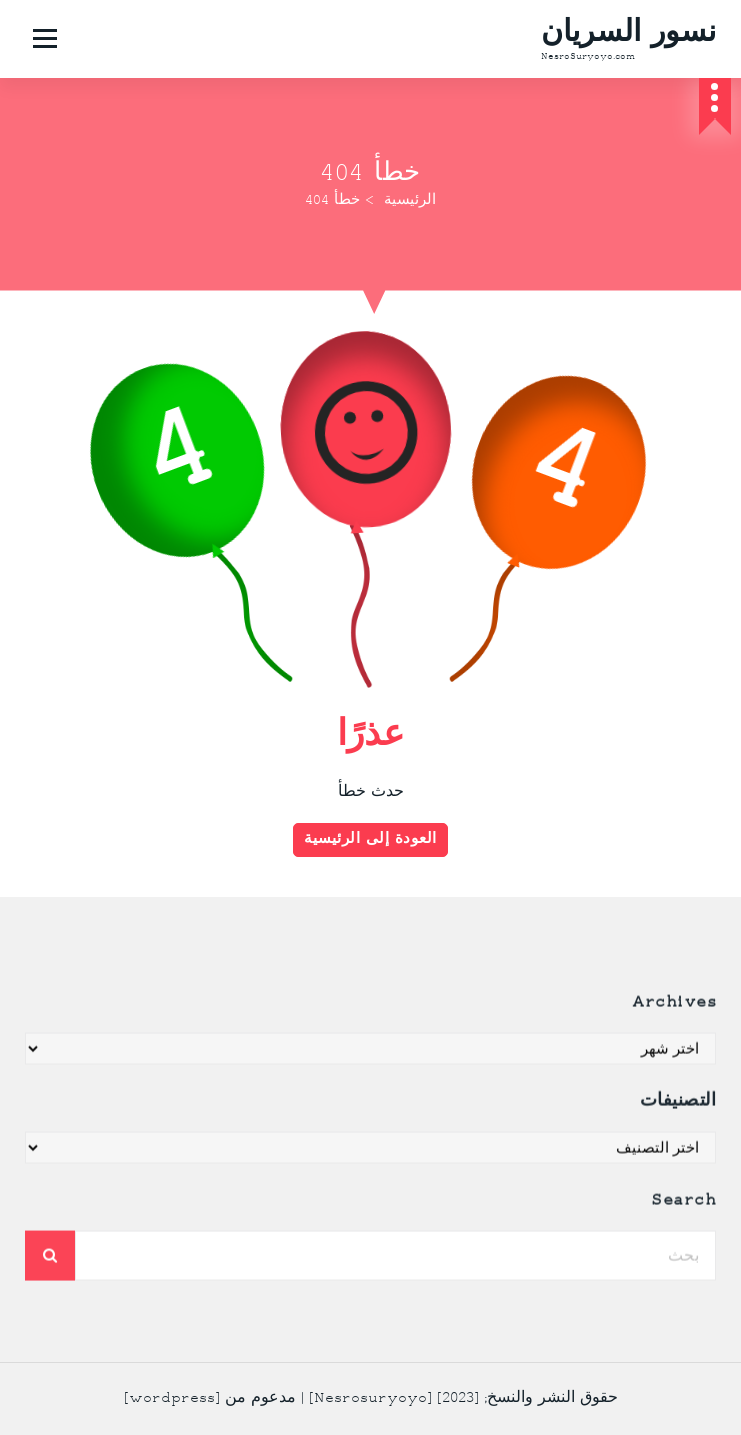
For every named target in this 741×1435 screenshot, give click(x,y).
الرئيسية (410, 201)
